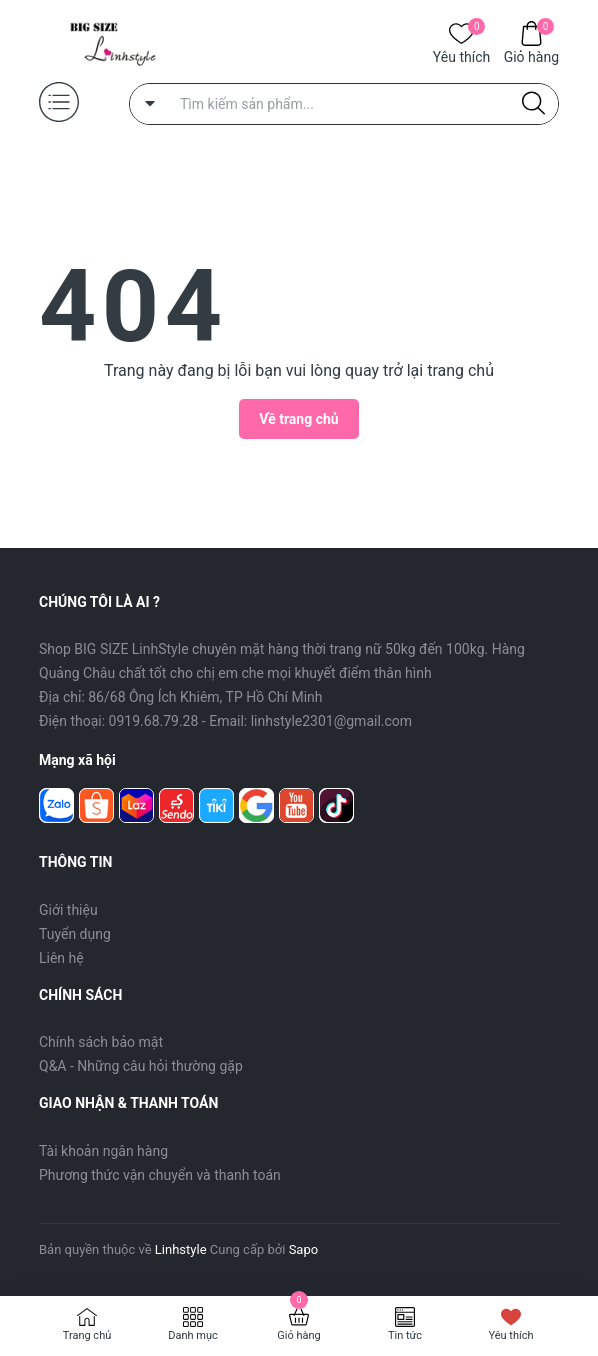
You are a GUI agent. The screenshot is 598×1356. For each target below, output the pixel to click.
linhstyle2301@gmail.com (331, 721)
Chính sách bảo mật (101, 1042)
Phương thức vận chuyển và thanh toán (160, 1175)
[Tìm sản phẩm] (344, 104)
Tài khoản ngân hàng (103, 1151)
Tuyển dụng (75, 934)
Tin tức (405, 1335)
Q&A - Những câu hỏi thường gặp (141, 1066)
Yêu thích (461, 55)
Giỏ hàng (531, 55)
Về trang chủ (298, 419)
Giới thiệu (68, 910)
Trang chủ (87, 1335)
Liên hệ (61, 958)
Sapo (304, 1249)
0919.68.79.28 (154, 721)
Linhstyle (181, 1249)
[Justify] (533, 104)
